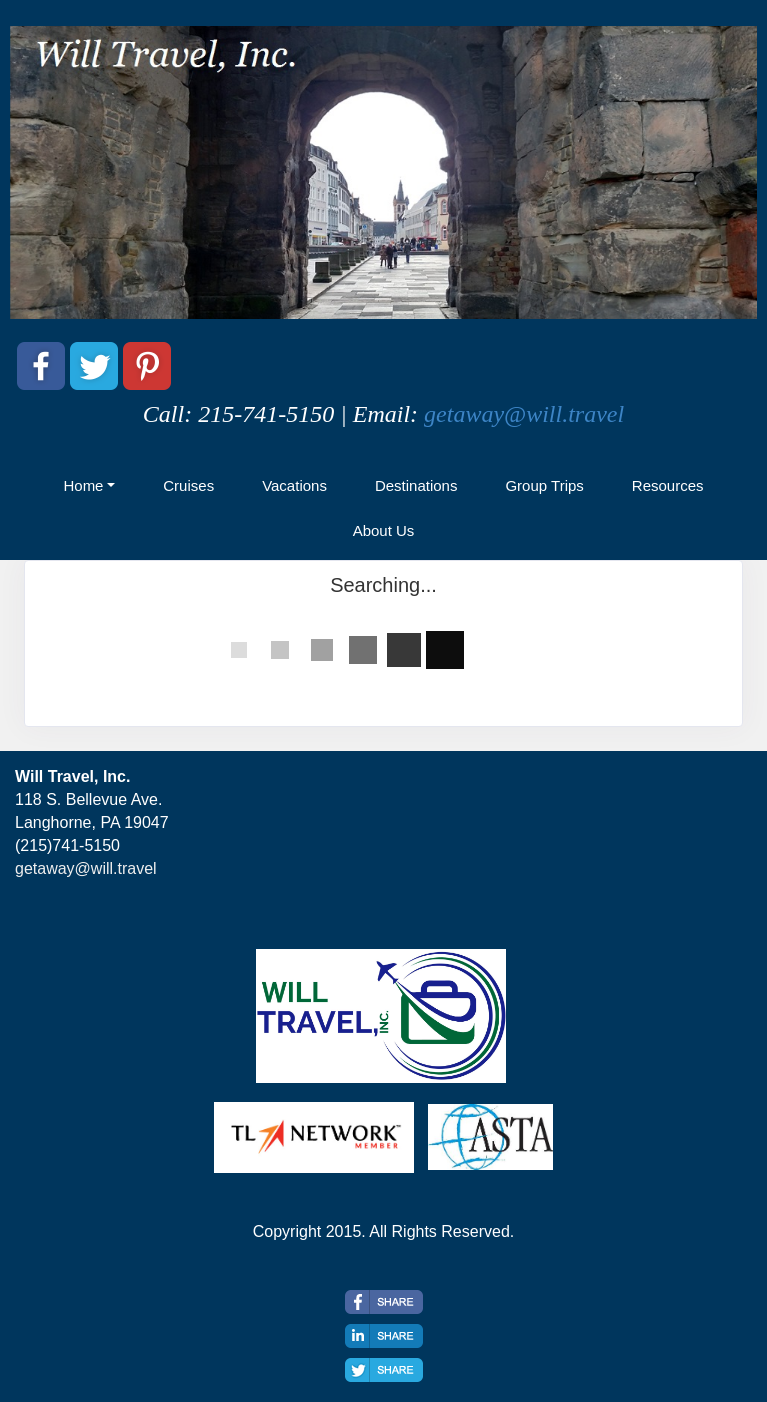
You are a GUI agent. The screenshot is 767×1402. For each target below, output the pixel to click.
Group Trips (544, 485)
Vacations (294, 485)
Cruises (188, 485)
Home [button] (83, 485)
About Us (384, 530)
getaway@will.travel (524, 414)
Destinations (416, 485)
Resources (668, 485)
